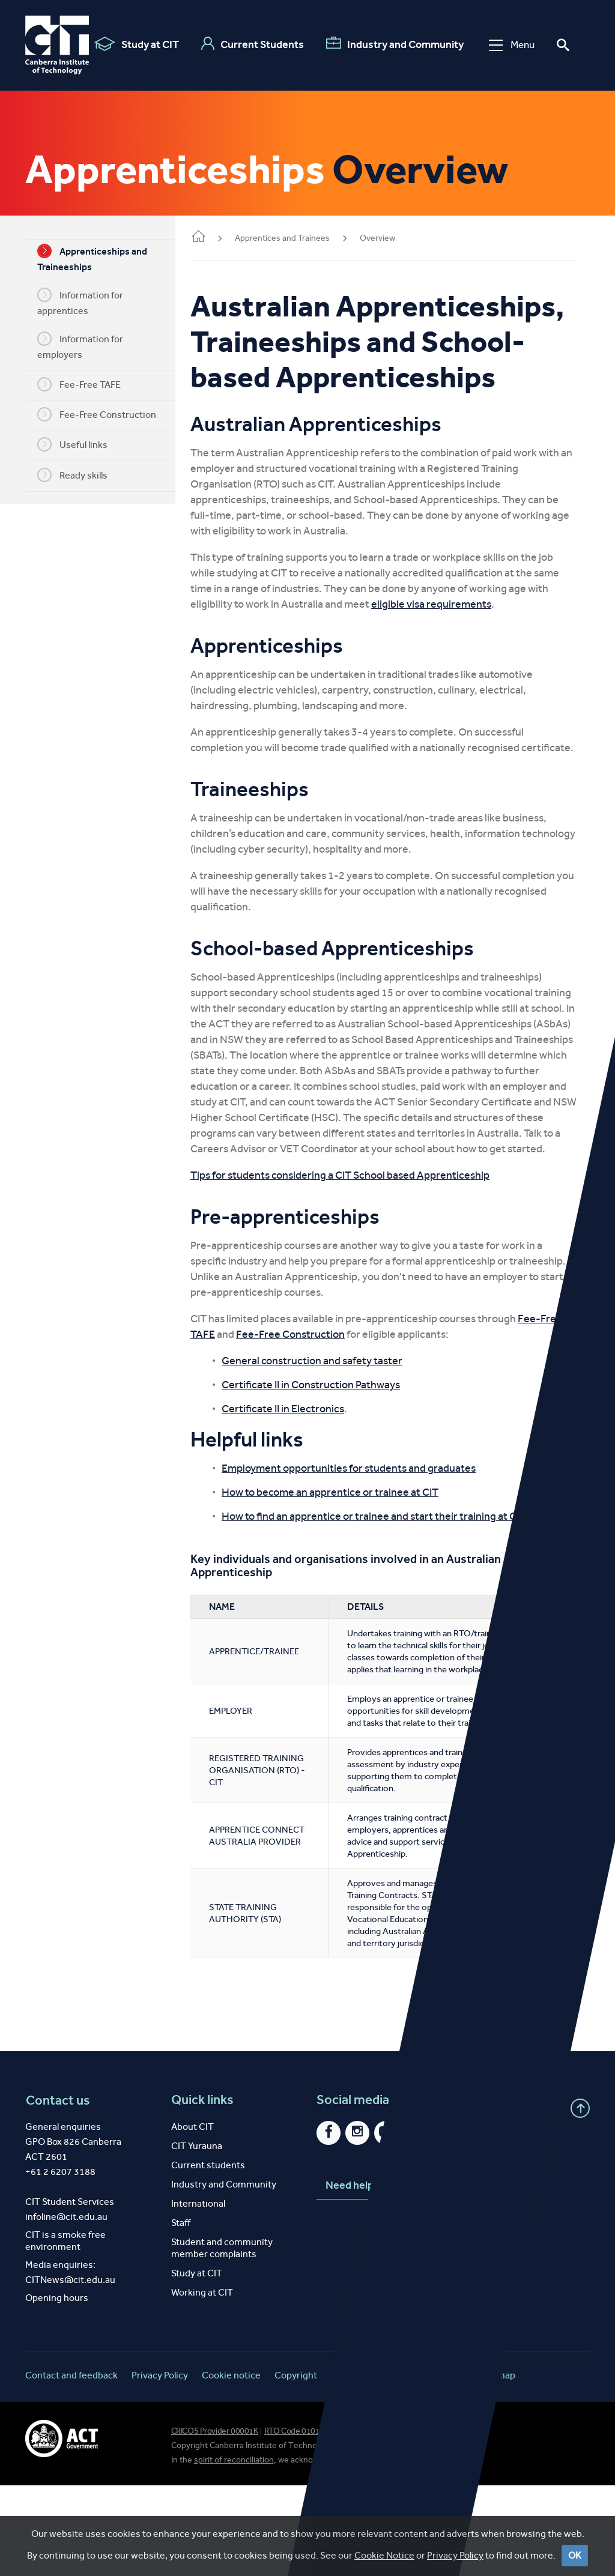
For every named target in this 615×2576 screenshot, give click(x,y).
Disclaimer (353, 2466)
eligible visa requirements (449, 639)
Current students (208, 2255)
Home (216, 237)
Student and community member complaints (222, 2338)
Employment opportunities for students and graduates (367, 1534)
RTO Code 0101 (292, 2522)
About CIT (192, 2217)
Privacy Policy (160, 2466)
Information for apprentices (89, 302)
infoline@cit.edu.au (66, 2307)
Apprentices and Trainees (300, 238)
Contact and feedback (71, 2466)
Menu (507, 44)
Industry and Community (390, 44)
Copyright (295, 2466)
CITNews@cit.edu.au (70, 2370)
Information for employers (89, 345)
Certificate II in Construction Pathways (329, 1451)
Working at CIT (202, 2383)
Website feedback (428, 2466)
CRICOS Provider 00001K (214, 2522)
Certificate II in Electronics (301, 1475)
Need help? (367, 2275)
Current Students (248, 44)
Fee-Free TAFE (88, 384)
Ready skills (81, 475)
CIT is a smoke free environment (65, 2331)
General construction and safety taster (330, 1427)
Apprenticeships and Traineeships (101, 258)
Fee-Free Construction (105, 414)
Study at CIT (132, 44)
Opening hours (56, 2388)
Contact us (57, 2190)
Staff (180, 2313)
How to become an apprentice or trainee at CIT (348, 1558)
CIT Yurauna (196, 2236)
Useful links (81, 444)
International (198, 2294)
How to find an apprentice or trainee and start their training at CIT (392, 1582)
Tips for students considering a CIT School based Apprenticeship (357, 1241)
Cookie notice (231, 2466)
